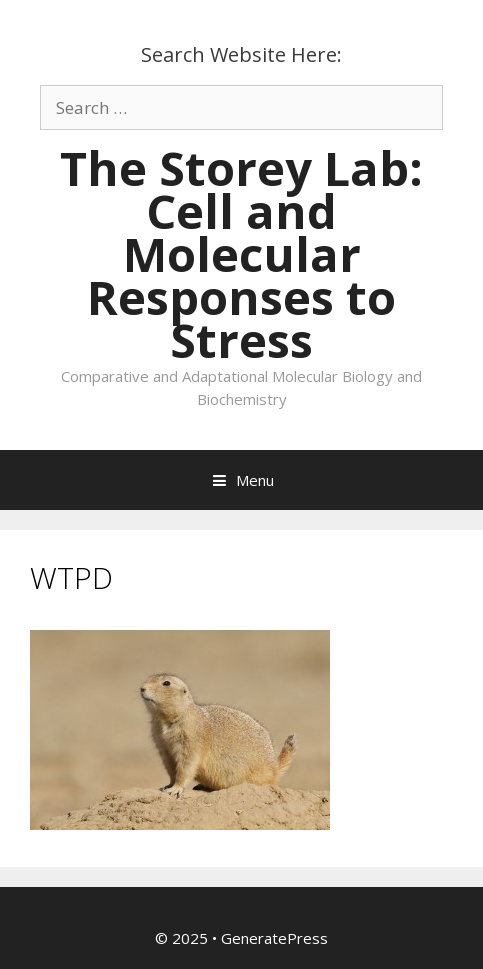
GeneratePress (274, 938)
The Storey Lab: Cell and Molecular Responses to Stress (241, 254)
